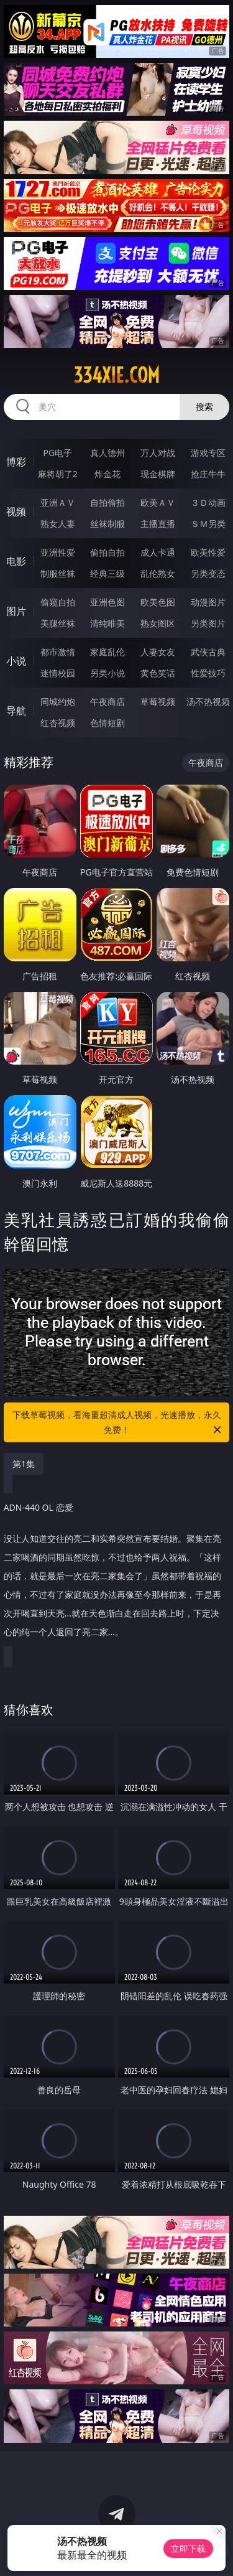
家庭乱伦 (107, 652)
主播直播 (157, 524)
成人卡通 (157, 552)
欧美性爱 (208, 552)
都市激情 (57, 652)
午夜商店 (107, 701)
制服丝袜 (57, 573)
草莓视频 (157, 701)
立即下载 (188, 2548)
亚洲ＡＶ (57, 502)
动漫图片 (208, 602)
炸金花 (107, 474)
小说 (16, 661)
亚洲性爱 (57, 552)
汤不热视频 (208, 701)
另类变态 (208, 573)
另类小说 (107, 673)
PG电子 (57, 453)
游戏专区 (208, 453)
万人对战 (157, 453)
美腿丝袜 (57, 623)
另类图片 (208, 623)
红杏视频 (57, 723)
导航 (16, 710)
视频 (16, 511)
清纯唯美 (107, 623)
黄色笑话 (157, 673)
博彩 (16, 462)
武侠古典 (208, 652)
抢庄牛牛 (208, 474)
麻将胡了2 (58, 474)
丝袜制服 (107, 524)
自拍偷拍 (107, 502)
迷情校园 (57, 673)
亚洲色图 (107, 602)
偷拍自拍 (107, 552)
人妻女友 (157, 652)
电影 (16, 561)
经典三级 (107, 573)
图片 (16, 611)
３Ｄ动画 (208, 502)
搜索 (204, 407)
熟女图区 (157, 623)
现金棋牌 (157, 474)
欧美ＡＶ (157, 502)
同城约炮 (57, 701)
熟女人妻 (57, 524)
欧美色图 (157, 602)
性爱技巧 (208, 673)
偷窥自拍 (57, 602)
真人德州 (107, 453)
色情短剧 (107, 723)
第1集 (23, 1464)
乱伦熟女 (157, 573)
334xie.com (116, 375)
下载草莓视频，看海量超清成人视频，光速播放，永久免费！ (118, 1423)
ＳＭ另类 (208, 524)
